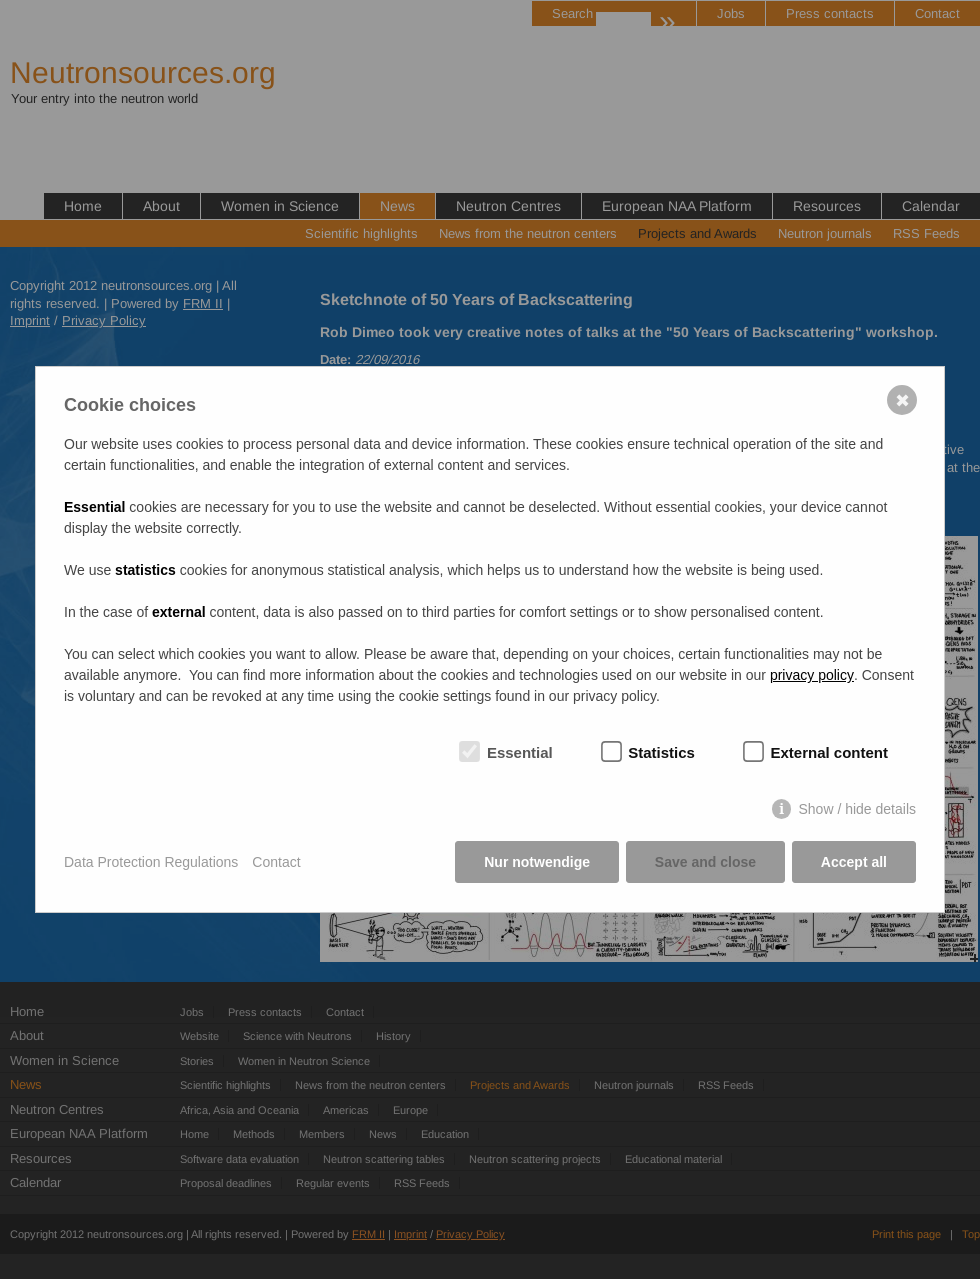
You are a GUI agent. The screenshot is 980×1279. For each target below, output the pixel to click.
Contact (276, 862)
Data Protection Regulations (151, 862)
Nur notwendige (537, 863)
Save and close (705, 863)
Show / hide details (857, 810)
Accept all (854, 863)
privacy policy (812, 676)
